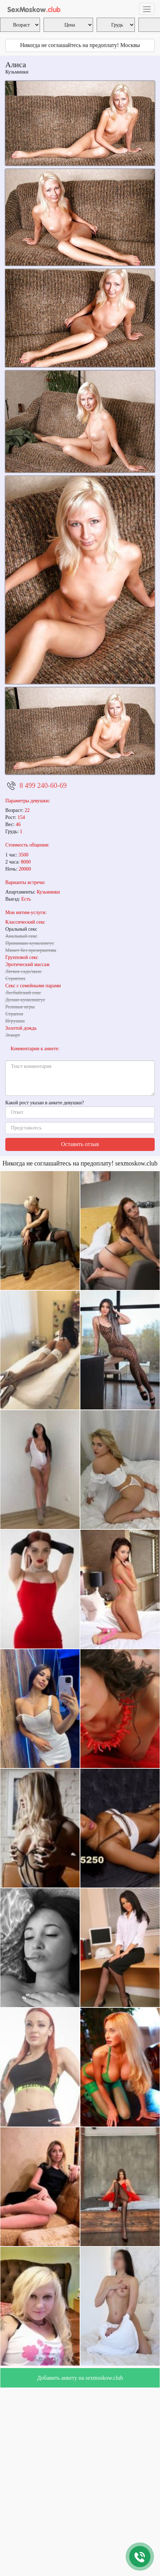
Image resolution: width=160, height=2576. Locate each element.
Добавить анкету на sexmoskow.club (80, 2378)
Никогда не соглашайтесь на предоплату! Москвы (80, 45)
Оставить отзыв (80, 1144)
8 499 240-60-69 (43, 785)
